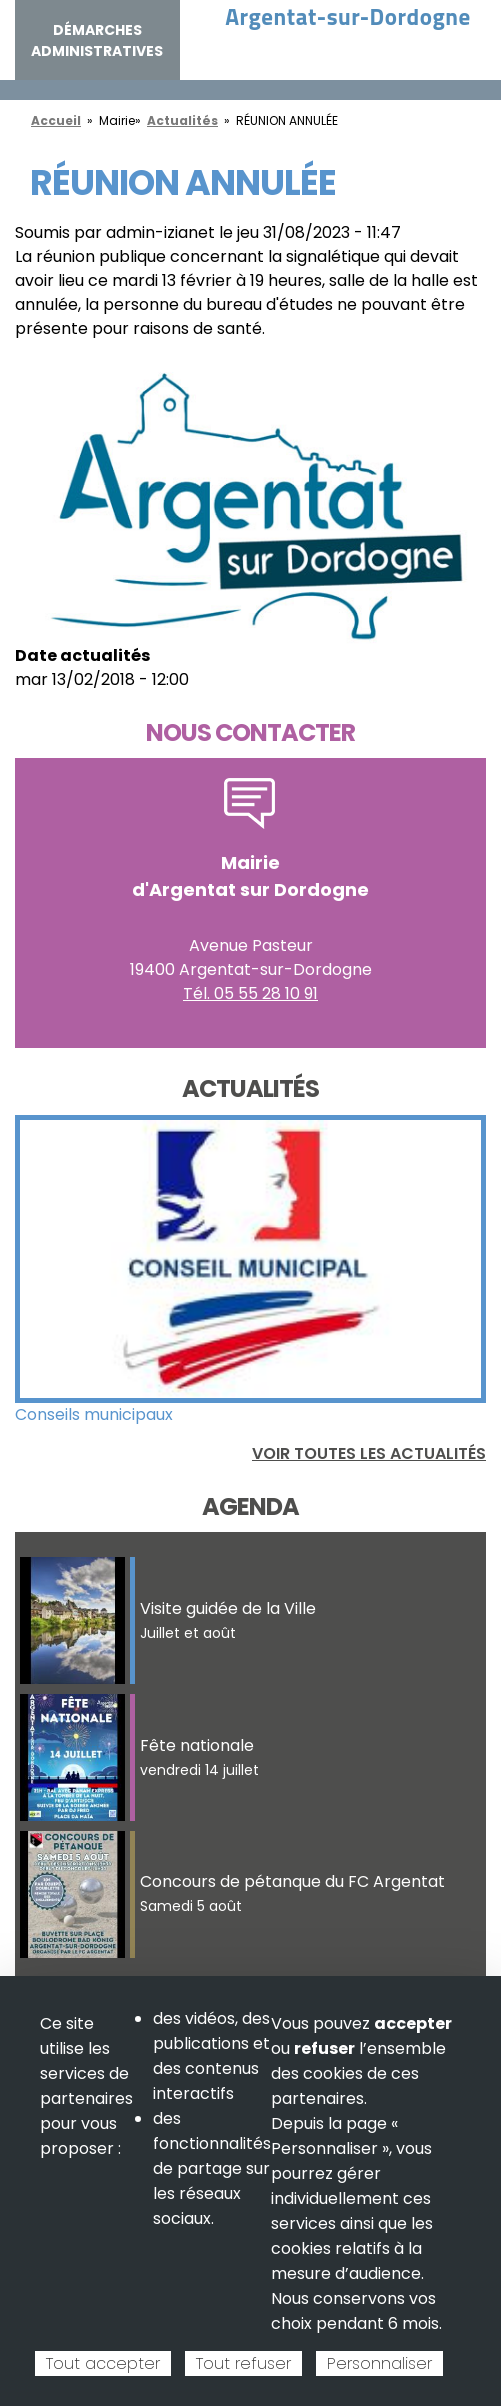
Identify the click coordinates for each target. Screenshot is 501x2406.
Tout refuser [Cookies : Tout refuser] (243, 2363)
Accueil (56, 120)
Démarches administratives (97, 40)
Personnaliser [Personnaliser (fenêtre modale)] (379, 2363)
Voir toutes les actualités (369, 1453)
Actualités (182, 120)
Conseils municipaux (94, 1414)
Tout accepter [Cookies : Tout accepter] (103, 2363)
